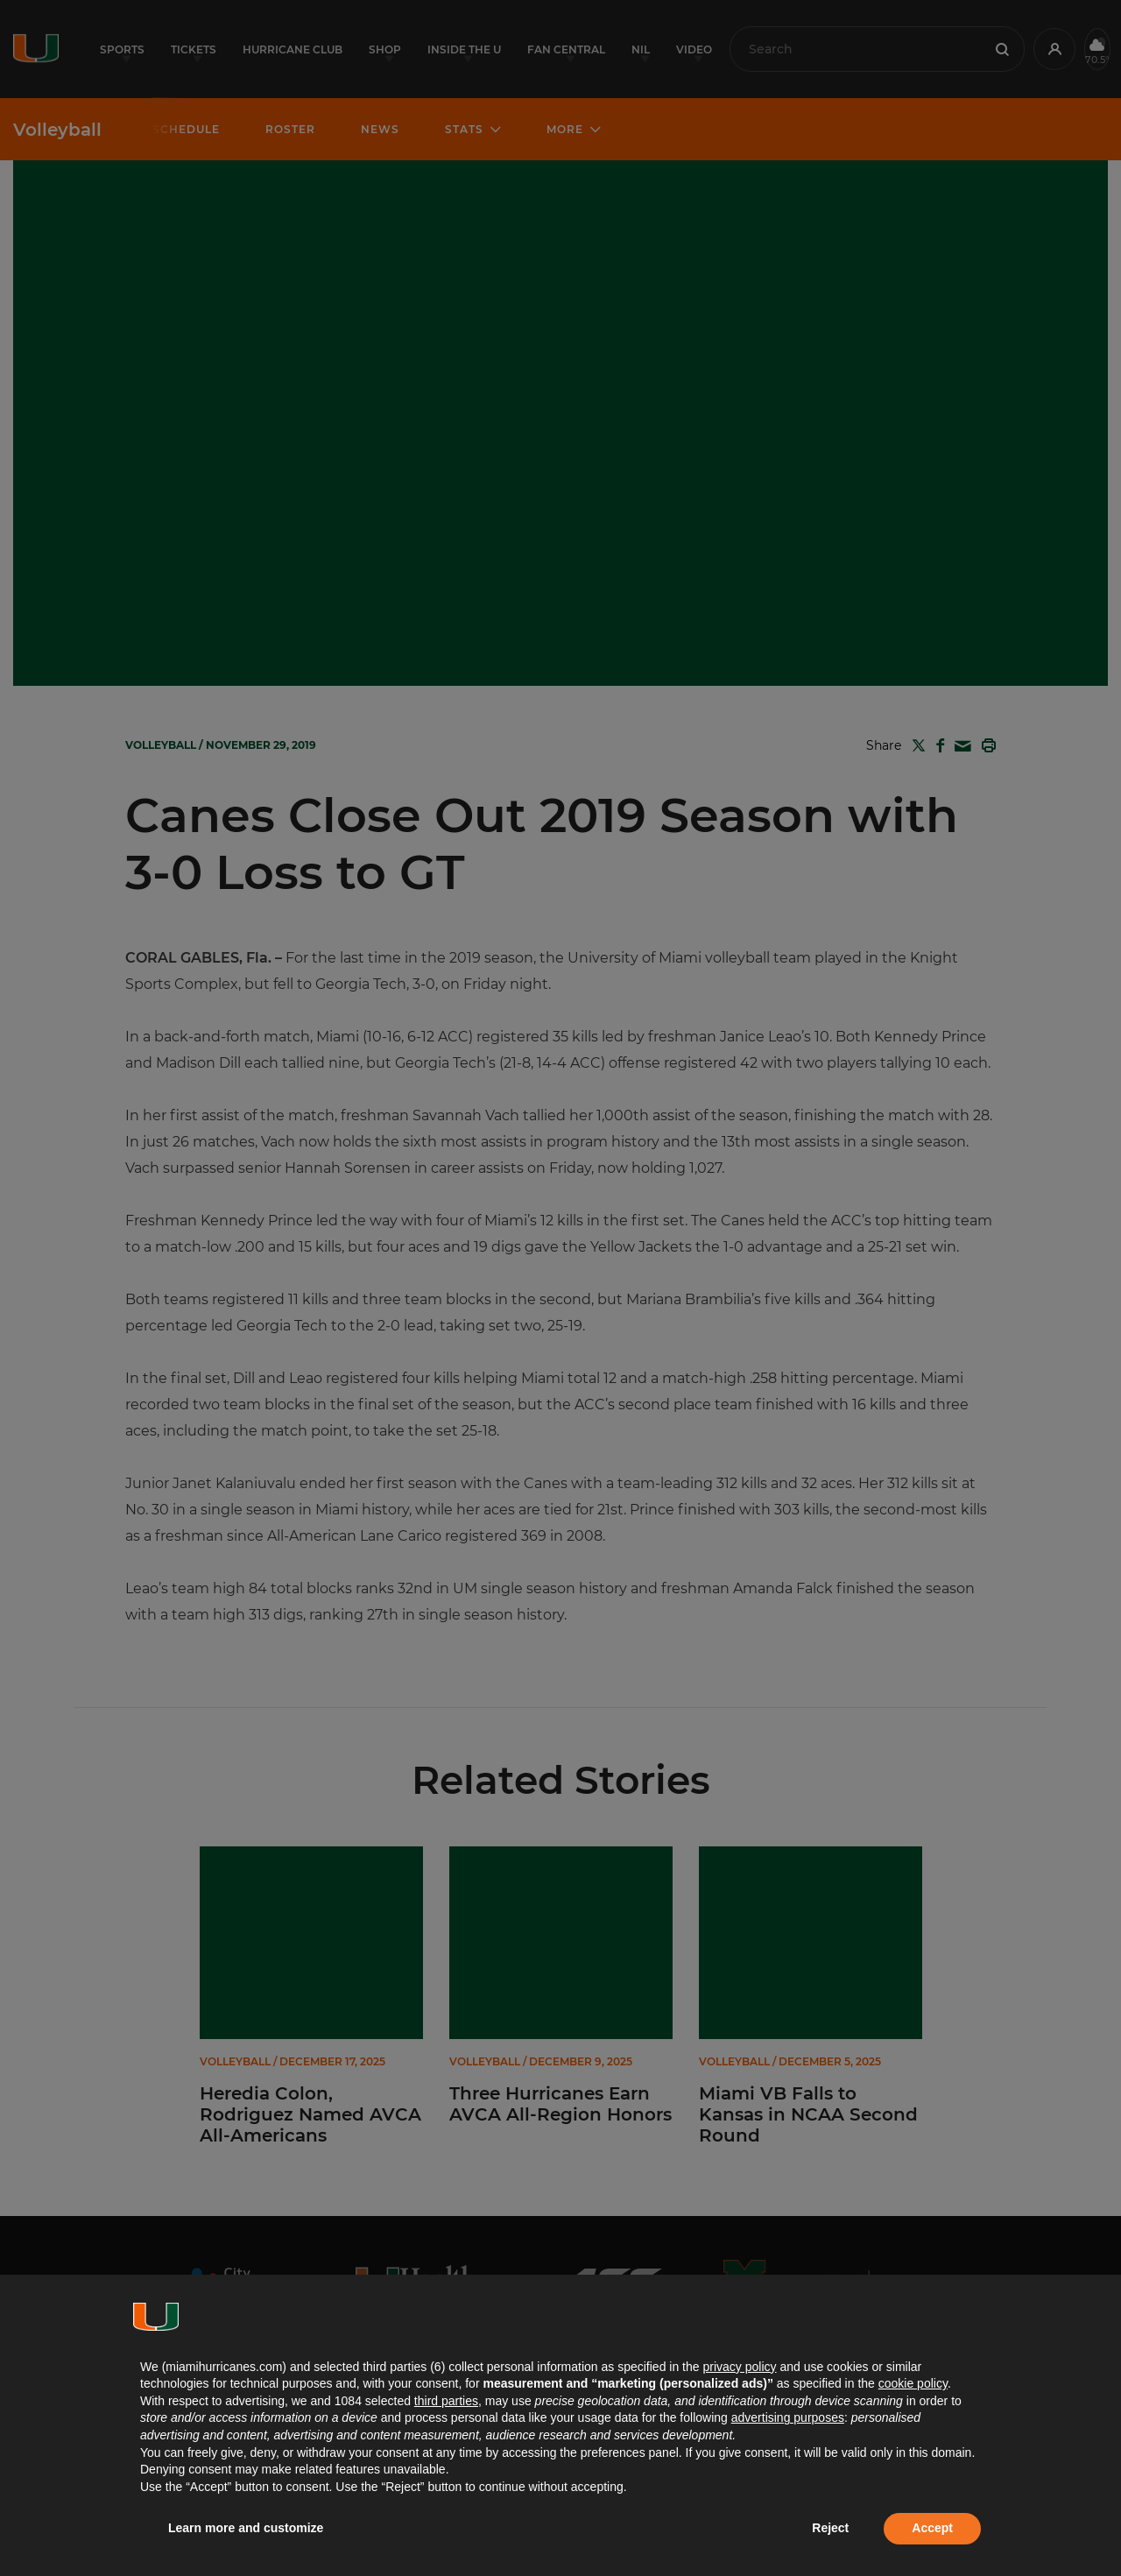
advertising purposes (787, 2417)
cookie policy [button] (913, 2383)
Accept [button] (932, 2528)
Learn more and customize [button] (245, 2528)
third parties (446, 2401)
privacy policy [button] (739, 2367)
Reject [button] (830, 2528)
